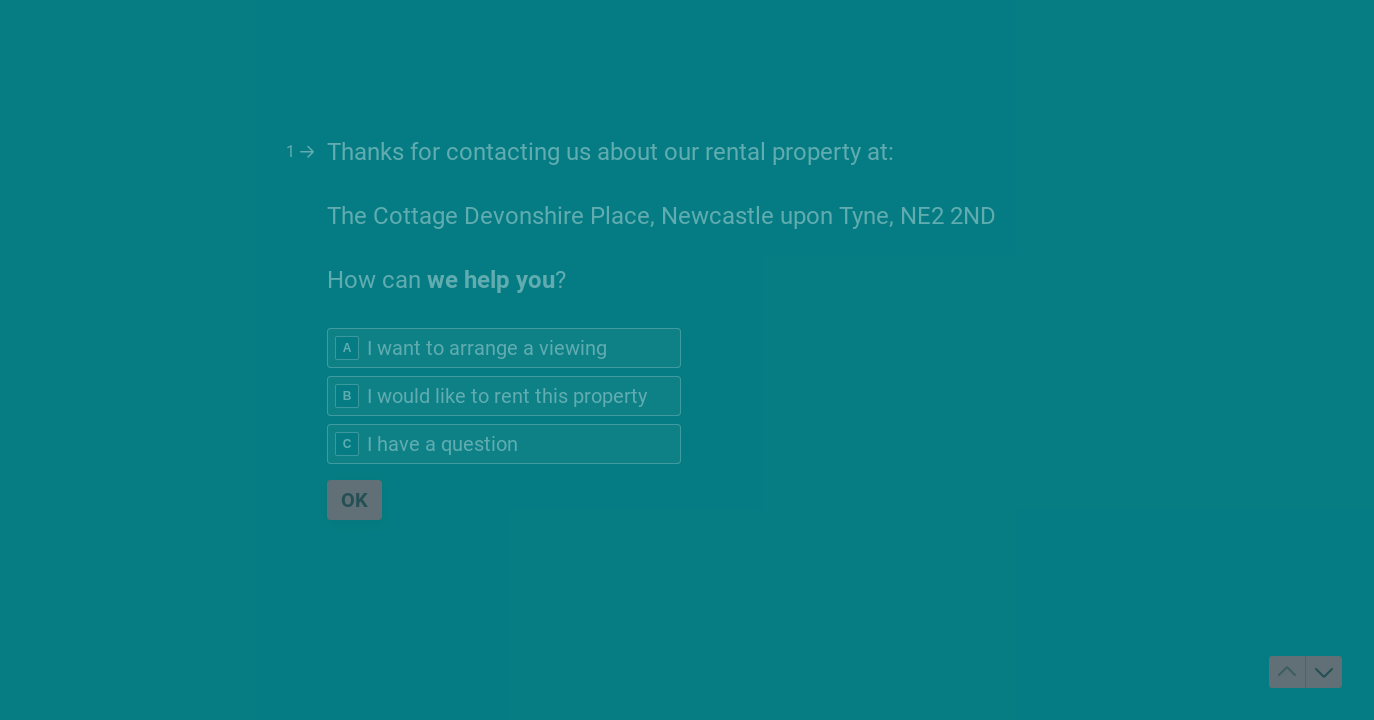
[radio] (504, 348)
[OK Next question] (354, 500)
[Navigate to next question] (1324, 672)
